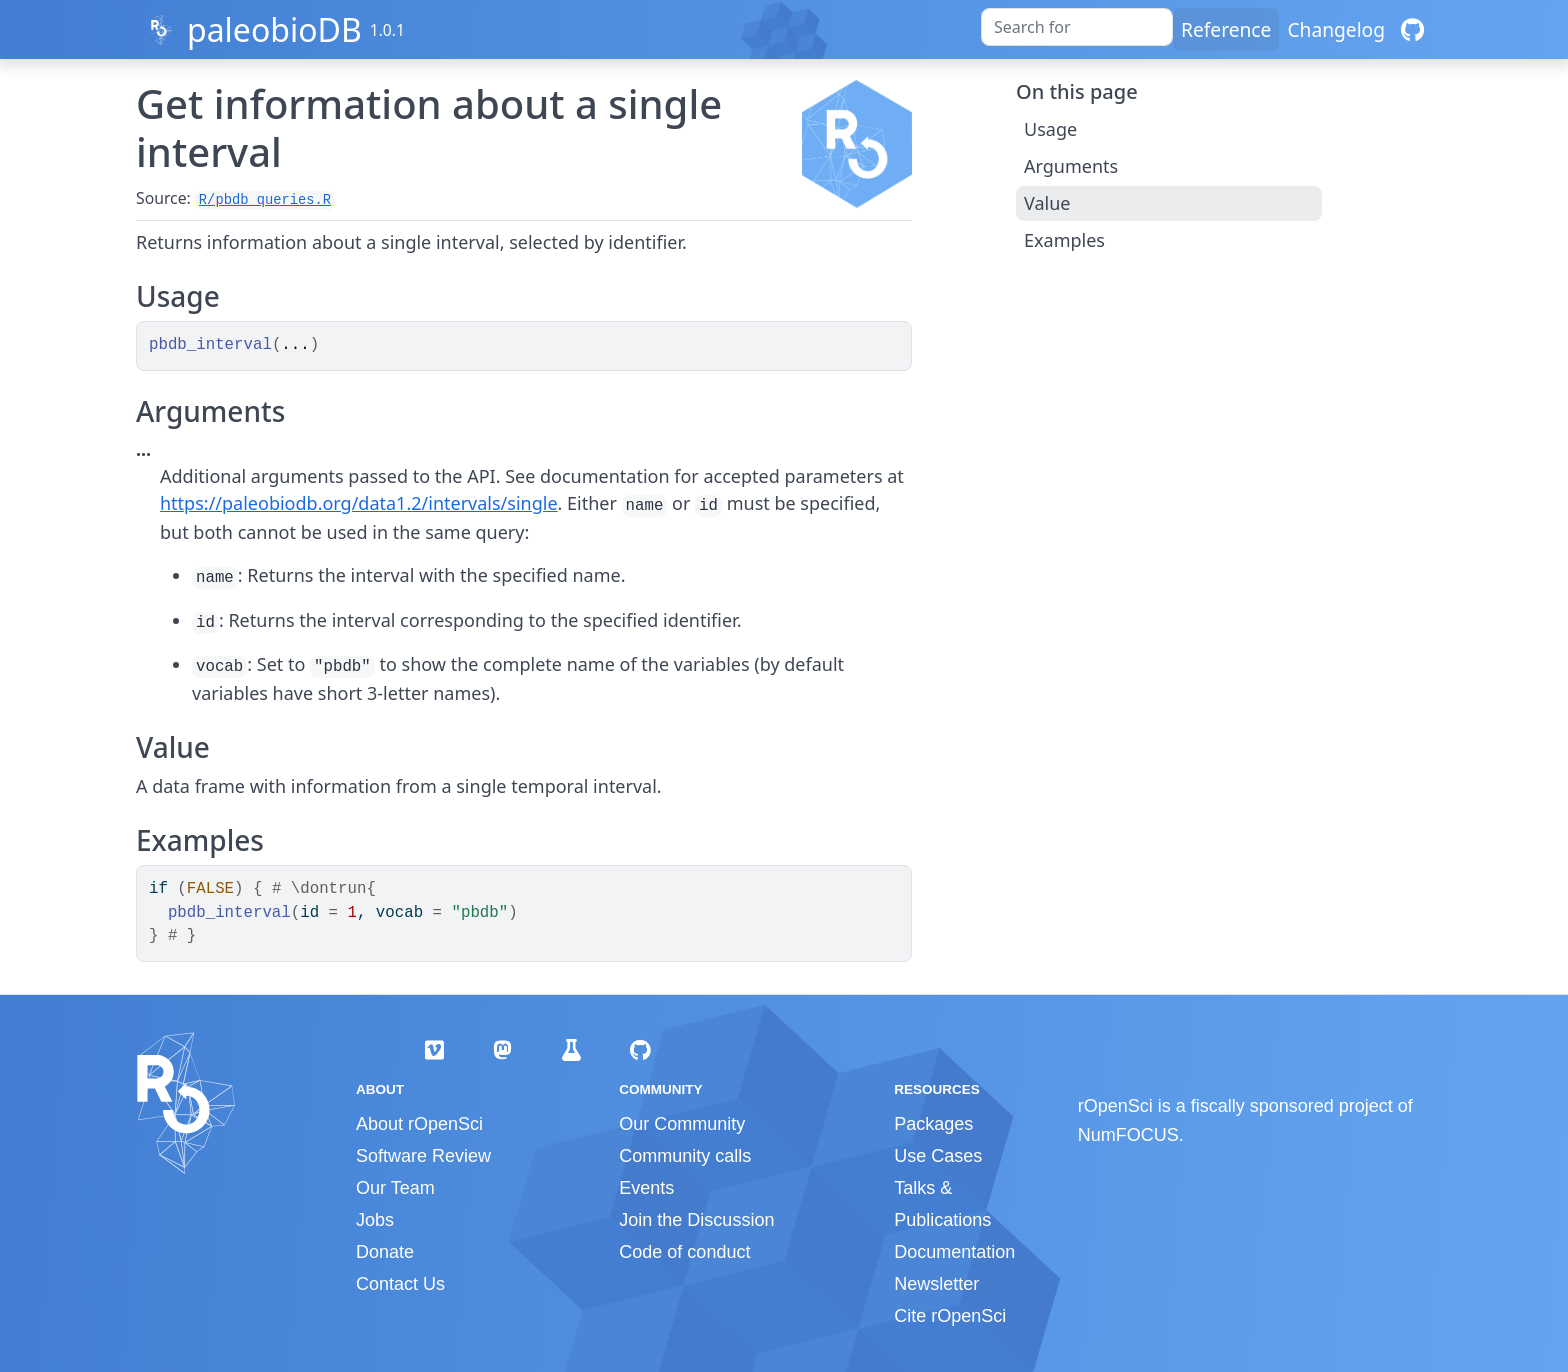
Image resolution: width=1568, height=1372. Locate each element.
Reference (1226, 29)
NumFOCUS (1128, 1135)
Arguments (1071, 166)
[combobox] (1077, 27)
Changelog (1336, 29)
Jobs (375, 1220)
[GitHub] (1412, 29)
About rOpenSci (419, 1124)
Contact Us (400, 1284)
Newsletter (936, 1284)
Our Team (395, 1188)
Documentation (954, 1252)
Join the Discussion (696, 1220)
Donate (385, 1252)
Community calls (685, 1156)
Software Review (423, 1156)
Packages (933, 1124)
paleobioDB (274, 29)
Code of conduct (684, 1252)
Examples (1064, 240)
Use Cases (938, 1156)
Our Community (682, 1124)
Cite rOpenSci (950, 1316)
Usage (1050, 129)
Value (1047, 203)
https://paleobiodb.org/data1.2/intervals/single (359, 503)
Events (646, 1188)
